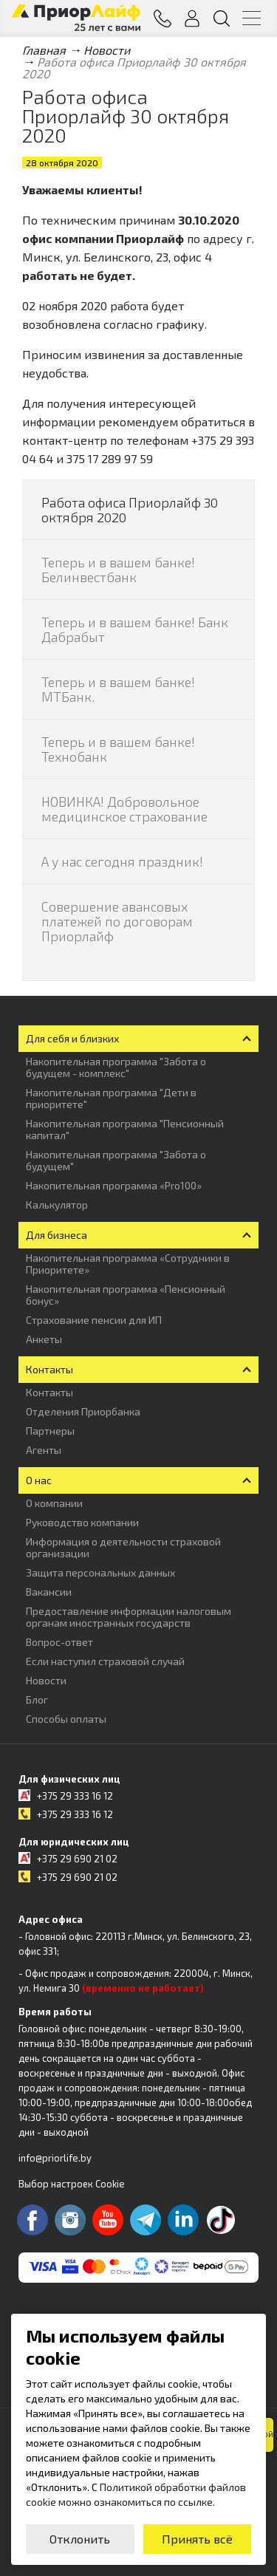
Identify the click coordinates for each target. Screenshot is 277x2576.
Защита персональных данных (100, 1572)
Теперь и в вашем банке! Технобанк (118, 749)
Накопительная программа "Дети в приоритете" (111, 1098)
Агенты (43, 1450)
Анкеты (44, 1339)
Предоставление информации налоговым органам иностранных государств (128, 1617)
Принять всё (197, 2539)
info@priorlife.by (55, 2158)
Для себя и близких (72, 1038)
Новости (46, 1680)
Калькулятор (57, 1204)
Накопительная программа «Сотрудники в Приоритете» (128, 1263)
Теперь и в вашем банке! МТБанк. (118, 689)
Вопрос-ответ (59, 1642)
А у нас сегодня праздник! (122, 861)
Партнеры (50, 1430)
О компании (54, 1503)
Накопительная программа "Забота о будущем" (116, 1160)
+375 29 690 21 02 (77, 1859)
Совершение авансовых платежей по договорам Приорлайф (117, 921)
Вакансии (49, 1591)
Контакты (49, 1369)
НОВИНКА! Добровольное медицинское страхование (124, 808)
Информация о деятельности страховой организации (123, 1547)
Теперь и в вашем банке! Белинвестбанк (118, 569)
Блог (37, 1699)
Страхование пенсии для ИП (94, 1319)
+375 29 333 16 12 (75, 1796)
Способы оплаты (66, 1718)
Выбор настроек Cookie (71, 2184)
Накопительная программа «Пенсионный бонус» (125, 1294)
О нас (39, 1480)
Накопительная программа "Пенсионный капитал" (125, 1129)
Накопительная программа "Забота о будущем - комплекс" (116, 1067)
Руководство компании (82, 1522)
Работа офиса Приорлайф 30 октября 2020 (129, 509)
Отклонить (79, 2539)
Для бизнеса (56, 1235)
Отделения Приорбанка (83, 1411)
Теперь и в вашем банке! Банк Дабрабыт (134, 629)
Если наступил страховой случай (105, 1661)
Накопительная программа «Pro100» (114, 1185)
